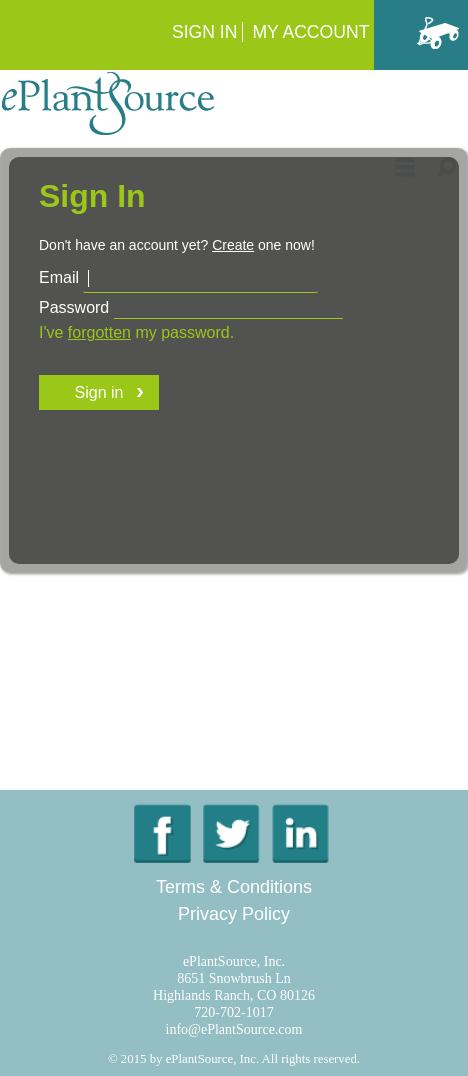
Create (233, 245)
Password (74, 307)
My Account (310, 32)
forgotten (99, 332)
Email (59, 277)
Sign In (205, 32)
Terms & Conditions (234, 887)
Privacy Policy (234, 914)
